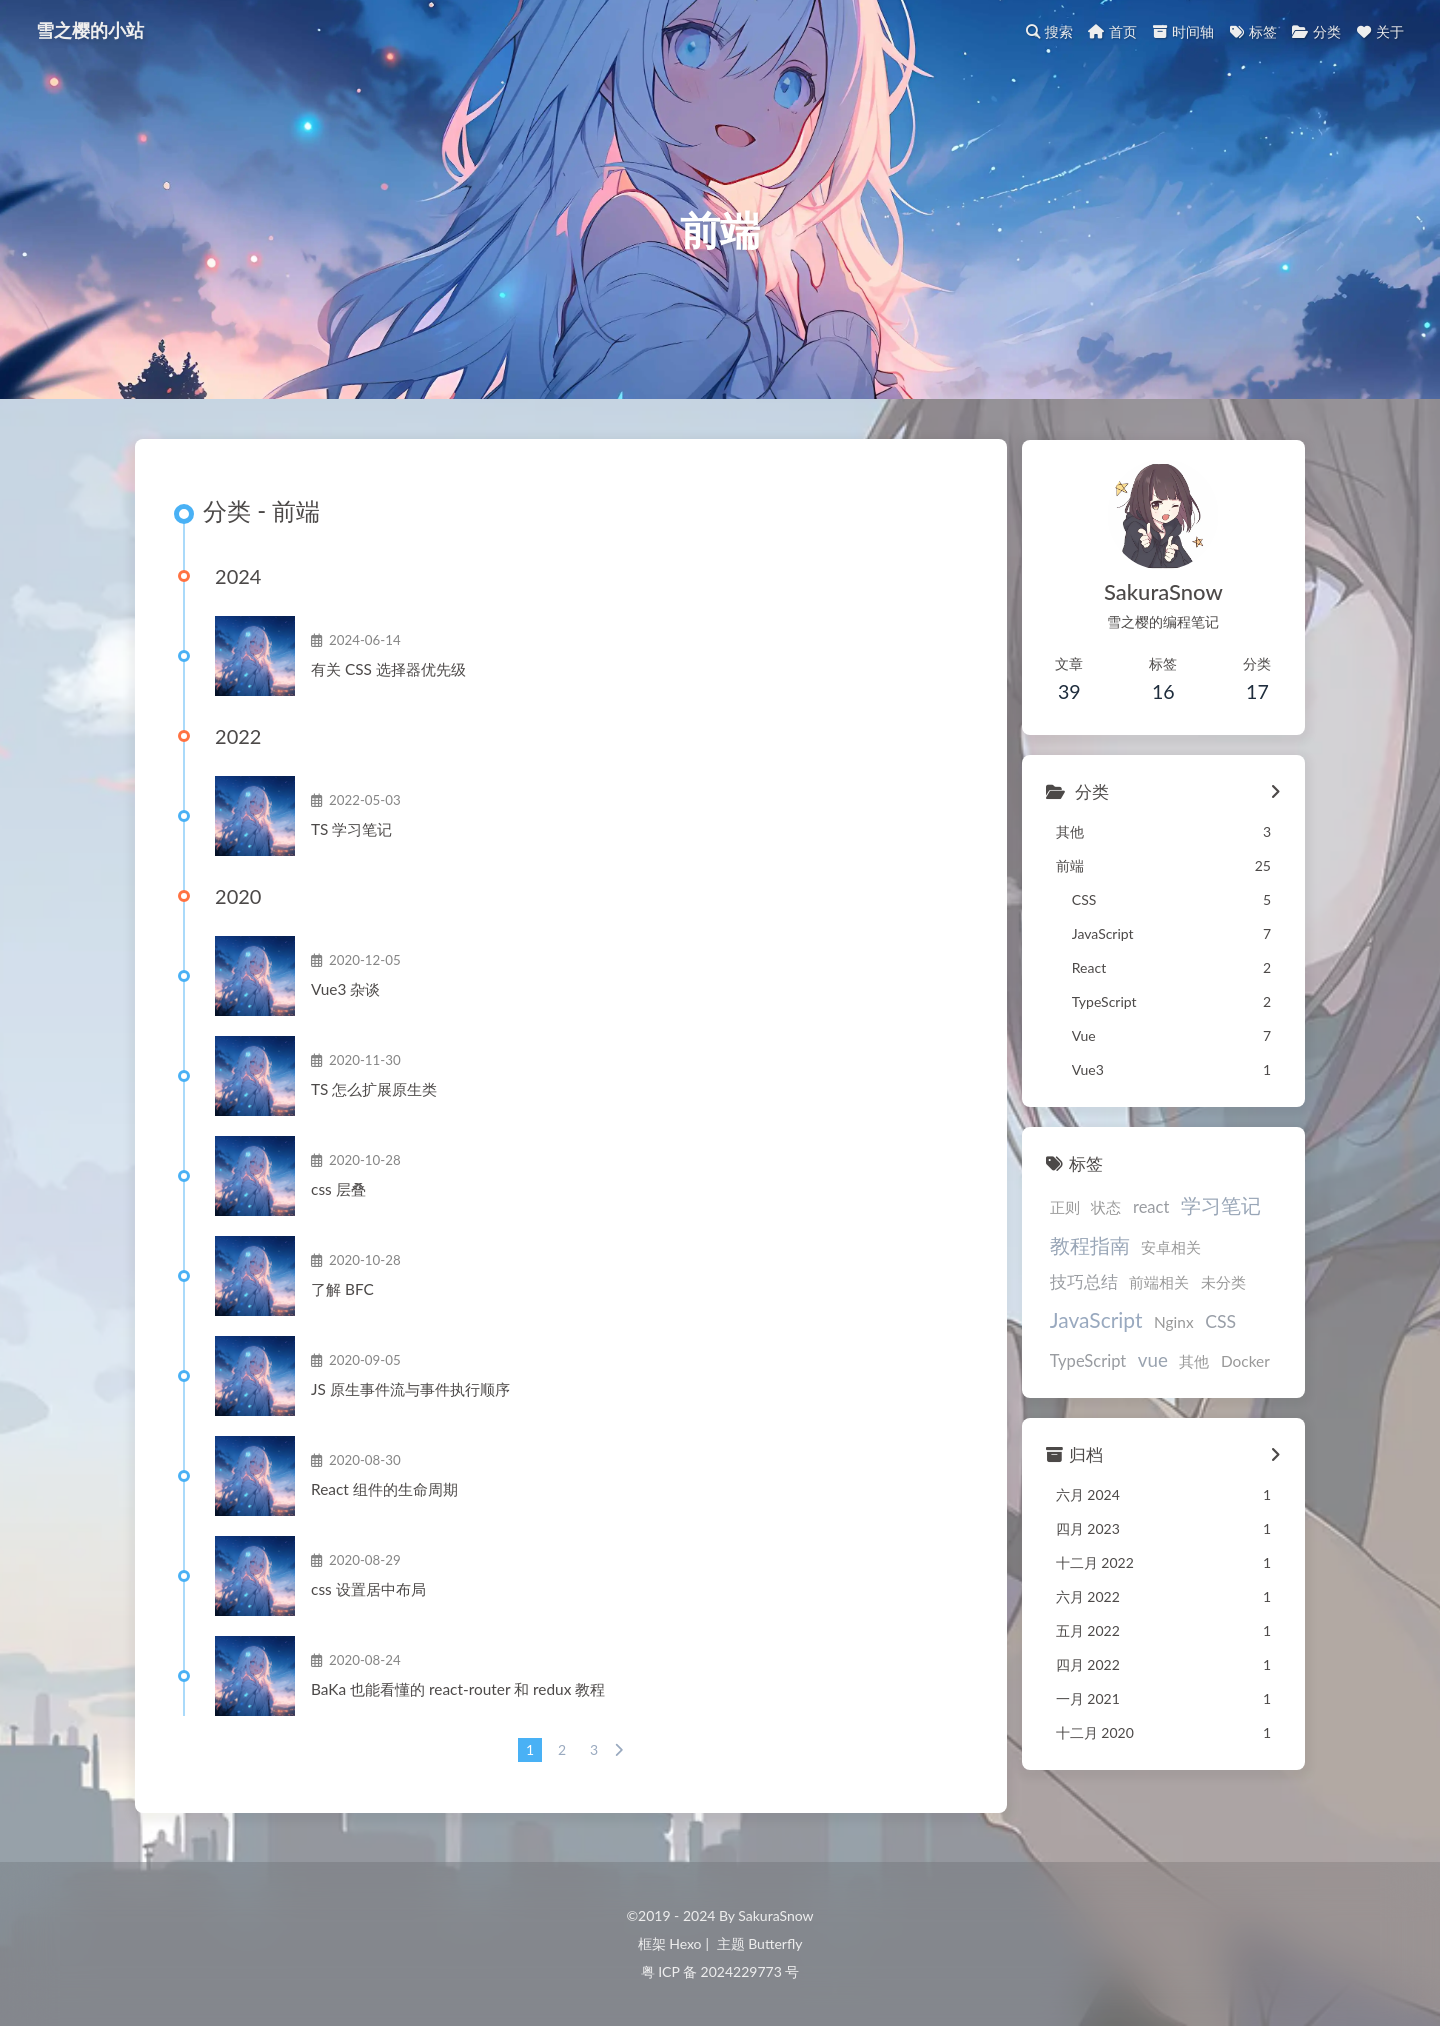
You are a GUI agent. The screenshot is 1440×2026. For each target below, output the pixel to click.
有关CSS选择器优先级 (386, 671)
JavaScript (1218, 1286)
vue (1240, 1326)
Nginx (1063, 1328)
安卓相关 (1165, 1247)
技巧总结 (1241, 1247)
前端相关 (1074, 1289)
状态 (1100, 1207)
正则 (1059, 1207)
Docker (1109, 1360)
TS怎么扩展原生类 (374, 1091)
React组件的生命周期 (384, 1491)
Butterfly (773, 1943)
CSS (1110, 1327)
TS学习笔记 (351, 831)
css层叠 (338, 1191)
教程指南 (1084, 1245)
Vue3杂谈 (345, 991)
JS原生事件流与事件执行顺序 (410, 1391)
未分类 (1137, 1289)
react (1145, 1207)
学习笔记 (1215, 1205)
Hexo (687, 1943)
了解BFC (342, 1291)
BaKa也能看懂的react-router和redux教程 (450, 1691)
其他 (1059, 1360)
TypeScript (1175, 1328)
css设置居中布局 (368, 1591)
